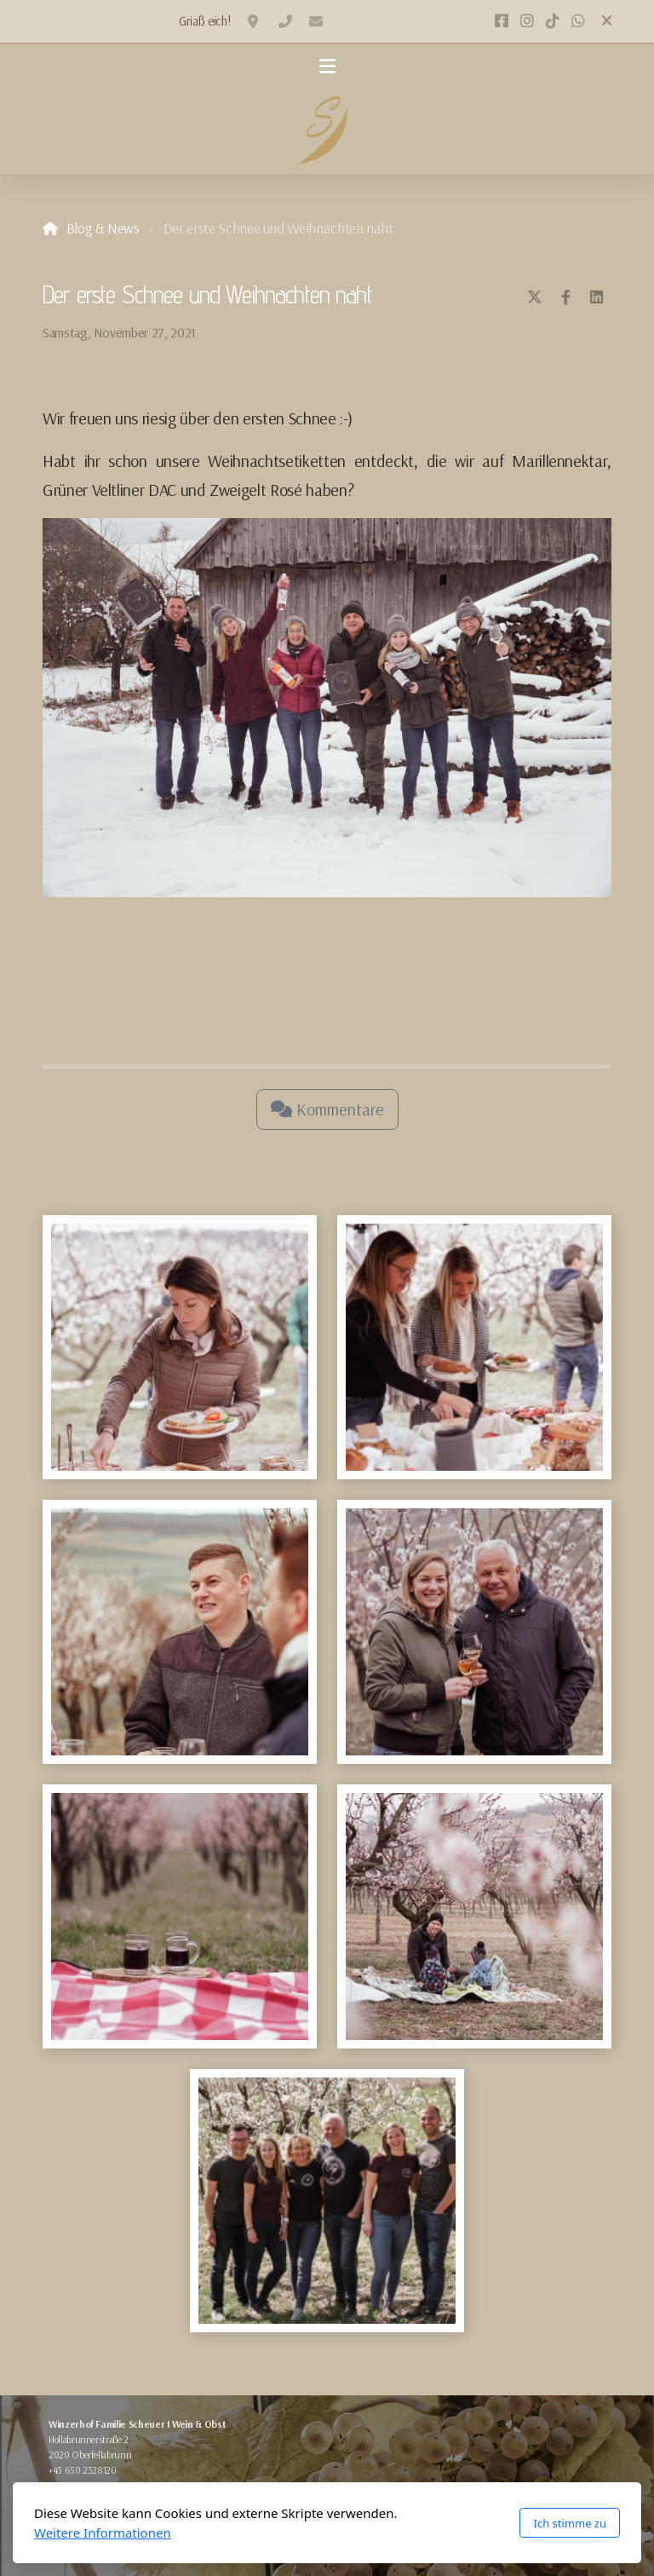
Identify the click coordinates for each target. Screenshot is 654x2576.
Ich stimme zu (569, 2523)
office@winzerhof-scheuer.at (316, 21)
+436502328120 (285, 21)
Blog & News (103, 227)
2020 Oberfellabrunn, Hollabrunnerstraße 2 (254, 21)
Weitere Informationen (102, 2532)
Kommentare (327, 1109)
